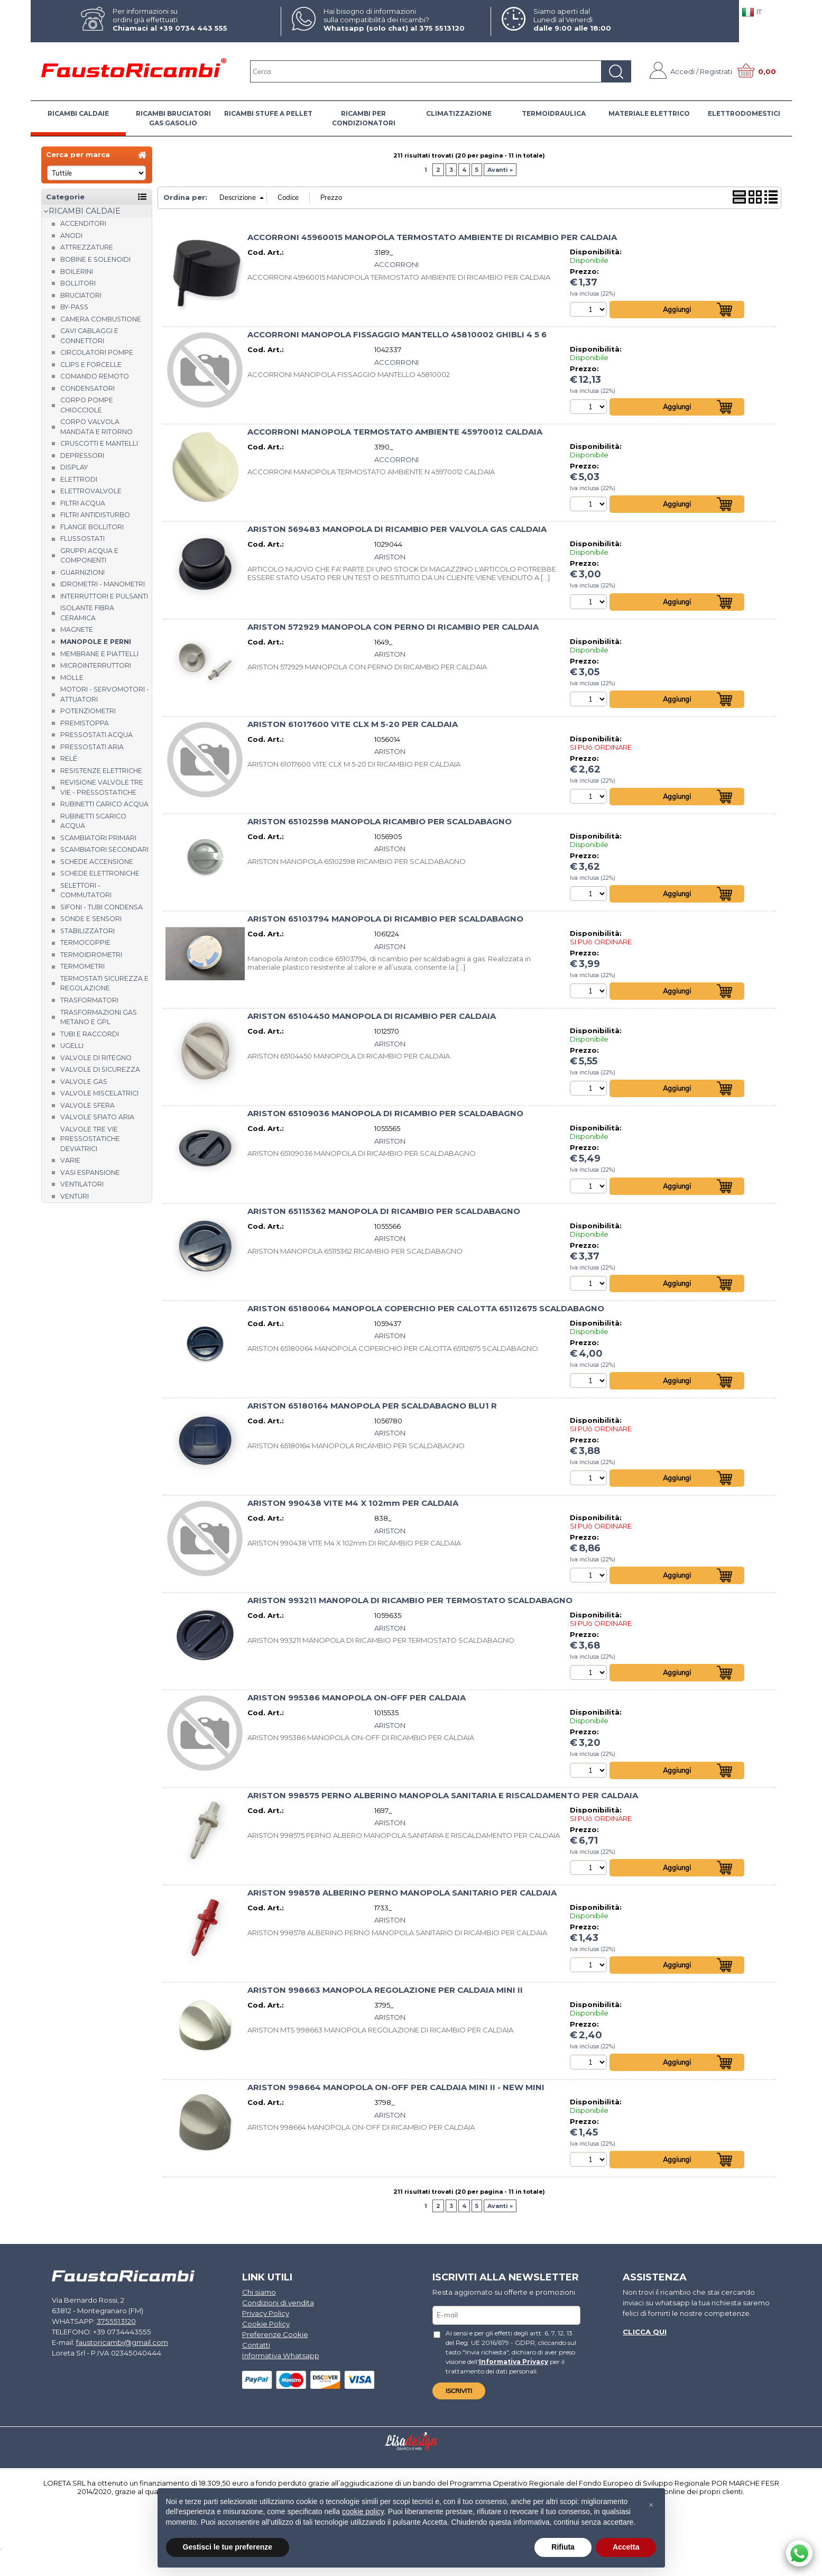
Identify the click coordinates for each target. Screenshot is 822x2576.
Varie (70, 1160)
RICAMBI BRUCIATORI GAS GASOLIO (173, 118)
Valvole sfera (87, 1105)
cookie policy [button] (363, 2511)
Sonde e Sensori (91, 919)
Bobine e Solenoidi (95, 259)
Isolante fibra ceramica (87, 613)
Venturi (74, 1196)
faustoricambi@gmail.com (121, 2346)
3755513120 (113, 2326)
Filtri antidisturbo (95, 515)
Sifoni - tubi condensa (101, 907)
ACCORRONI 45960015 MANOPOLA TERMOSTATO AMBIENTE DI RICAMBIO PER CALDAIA (432, 237)
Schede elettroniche (100, 873)
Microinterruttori (95, 665)
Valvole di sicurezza (100, 1069)
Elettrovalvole (91, 491)
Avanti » (500, 169)
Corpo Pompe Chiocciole (86, 405)
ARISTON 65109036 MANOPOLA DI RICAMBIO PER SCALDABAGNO (385, 1116)
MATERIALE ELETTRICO (649, 113)
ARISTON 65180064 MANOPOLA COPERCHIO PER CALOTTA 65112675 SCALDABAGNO (425, 1311)
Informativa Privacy (491, 2365)
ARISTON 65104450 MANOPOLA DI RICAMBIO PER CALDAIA (371, 1018)
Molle (72, 678)
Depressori (82, 455)
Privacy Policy (265, 2318)
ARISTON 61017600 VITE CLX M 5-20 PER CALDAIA (352, 725)
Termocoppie (85, 942)
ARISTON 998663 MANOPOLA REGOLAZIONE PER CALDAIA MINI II (385, 1995)
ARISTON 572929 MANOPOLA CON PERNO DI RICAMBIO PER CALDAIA (393, 628)
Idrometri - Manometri (102, 584)
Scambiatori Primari (98, 838)
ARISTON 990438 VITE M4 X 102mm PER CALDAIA (352, 1507)
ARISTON (389, 557)
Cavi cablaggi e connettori (89, 336)
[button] (651, 2505)
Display (74, 467)
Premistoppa (84, 723)
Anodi (71, 236)
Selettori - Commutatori (86, 890)
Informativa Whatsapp (280, 2360)
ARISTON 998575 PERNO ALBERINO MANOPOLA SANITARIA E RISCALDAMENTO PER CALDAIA (442, 1800)
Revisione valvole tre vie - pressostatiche (101, 787)
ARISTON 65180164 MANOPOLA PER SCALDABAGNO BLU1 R (372, 1409)
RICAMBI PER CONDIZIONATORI (363, 118)
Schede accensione (96, 862)
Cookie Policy (266, 2328)
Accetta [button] (626, 2547)
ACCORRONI (396, 264)
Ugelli (72, 1046)
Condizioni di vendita (278, 2308)
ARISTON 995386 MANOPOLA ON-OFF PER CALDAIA (356, 1702)
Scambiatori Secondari (104, 849)
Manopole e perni (95, 642)
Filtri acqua (82, 503)
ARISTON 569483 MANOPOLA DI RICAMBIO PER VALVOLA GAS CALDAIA (397, 530)
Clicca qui (644, 2336)
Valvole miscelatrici (99, 1093)
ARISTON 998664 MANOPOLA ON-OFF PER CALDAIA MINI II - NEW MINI (395, 2092)
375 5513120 (442, 28)
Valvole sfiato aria (97, 1117)
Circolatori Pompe (96, 352)
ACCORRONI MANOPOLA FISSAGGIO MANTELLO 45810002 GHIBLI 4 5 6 (397, 335)
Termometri (82, 966)
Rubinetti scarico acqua (93, 821)
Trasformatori (89, 1000)
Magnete (76, 629)
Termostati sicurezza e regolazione (104, 983)
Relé (68, 758)
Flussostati (82, 538)
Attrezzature (86, 247)
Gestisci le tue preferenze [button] (228, 2547)
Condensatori (87, 388)
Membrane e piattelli (99, 654)
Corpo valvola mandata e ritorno (96, 427)
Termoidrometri (91, 955)
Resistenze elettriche (101, 771)
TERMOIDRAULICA (554, 113)
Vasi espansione (90, 1172)
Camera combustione (100, 319)
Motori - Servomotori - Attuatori (104, 694)
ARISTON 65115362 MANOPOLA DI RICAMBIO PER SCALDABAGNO (383, 1214)
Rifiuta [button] (563, 2547)
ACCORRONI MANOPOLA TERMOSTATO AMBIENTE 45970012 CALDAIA (394, 432)
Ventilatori (82, 1184)
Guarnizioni (82, 572)
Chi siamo (258, 2298)
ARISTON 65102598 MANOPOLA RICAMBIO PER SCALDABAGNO (379, 823)
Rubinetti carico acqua (104, 804)
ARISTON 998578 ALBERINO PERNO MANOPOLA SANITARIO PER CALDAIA (402, 1897)
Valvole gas (83, 1081)
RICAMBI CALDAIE (78, 113)
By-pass (74, 307)
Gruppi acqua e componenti (89, 556)
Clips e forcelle (91, 365)
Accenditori (83, 223)
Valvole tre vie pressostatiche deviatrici (90, 1139)
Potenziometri (88, 711)
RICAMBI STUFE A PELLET (268, 113)
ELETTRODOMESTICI (744, 113)
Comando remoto (94, 376)
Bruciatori (80, 295)
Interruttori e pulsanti (104, 596)
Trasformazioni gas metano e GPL (98, 1017)
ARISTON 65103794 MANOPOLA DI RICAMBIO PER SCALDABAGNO (385, 921)
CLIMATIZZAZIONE (459, 113)
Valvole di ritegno (96, 1058)
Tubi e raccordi (89, 1034)
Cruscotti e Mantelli (99, 443)
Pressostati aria (92, 747)
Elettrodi (78, 479)
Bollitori (78, 283)
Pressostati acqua (96, 735)
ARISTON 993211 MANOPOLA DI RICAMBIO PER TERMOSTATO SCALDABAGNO (409, 1604)
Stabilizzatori (87, 931)
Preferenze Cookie (275, 2339)
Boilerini (76, 271)
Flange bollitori (92, 527)
